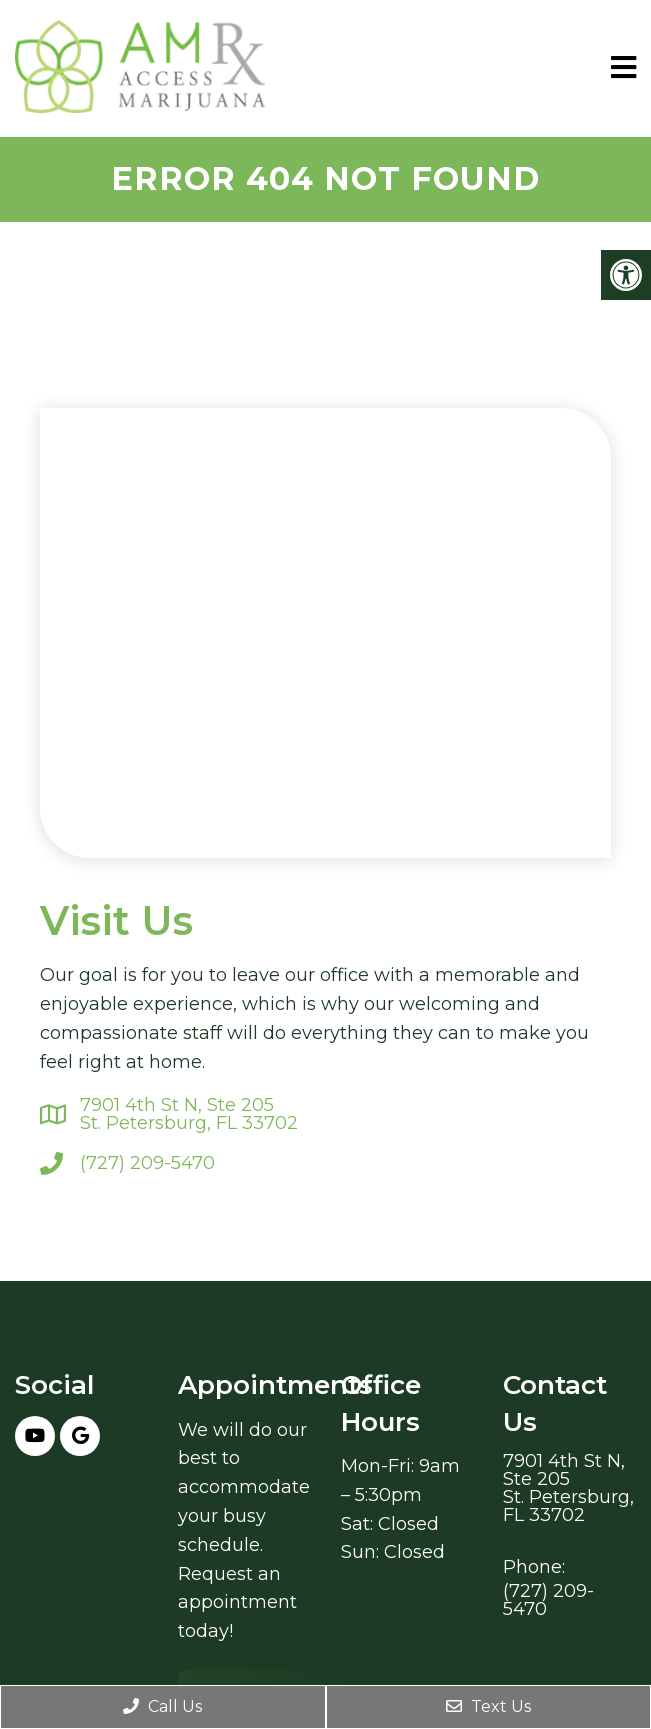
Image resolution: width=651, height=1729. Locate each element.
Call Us (162, 1706)
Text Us (488, 1706)
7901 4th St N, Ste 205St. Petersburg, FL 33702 (189, 1114)
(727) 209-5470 (147, 1163)
